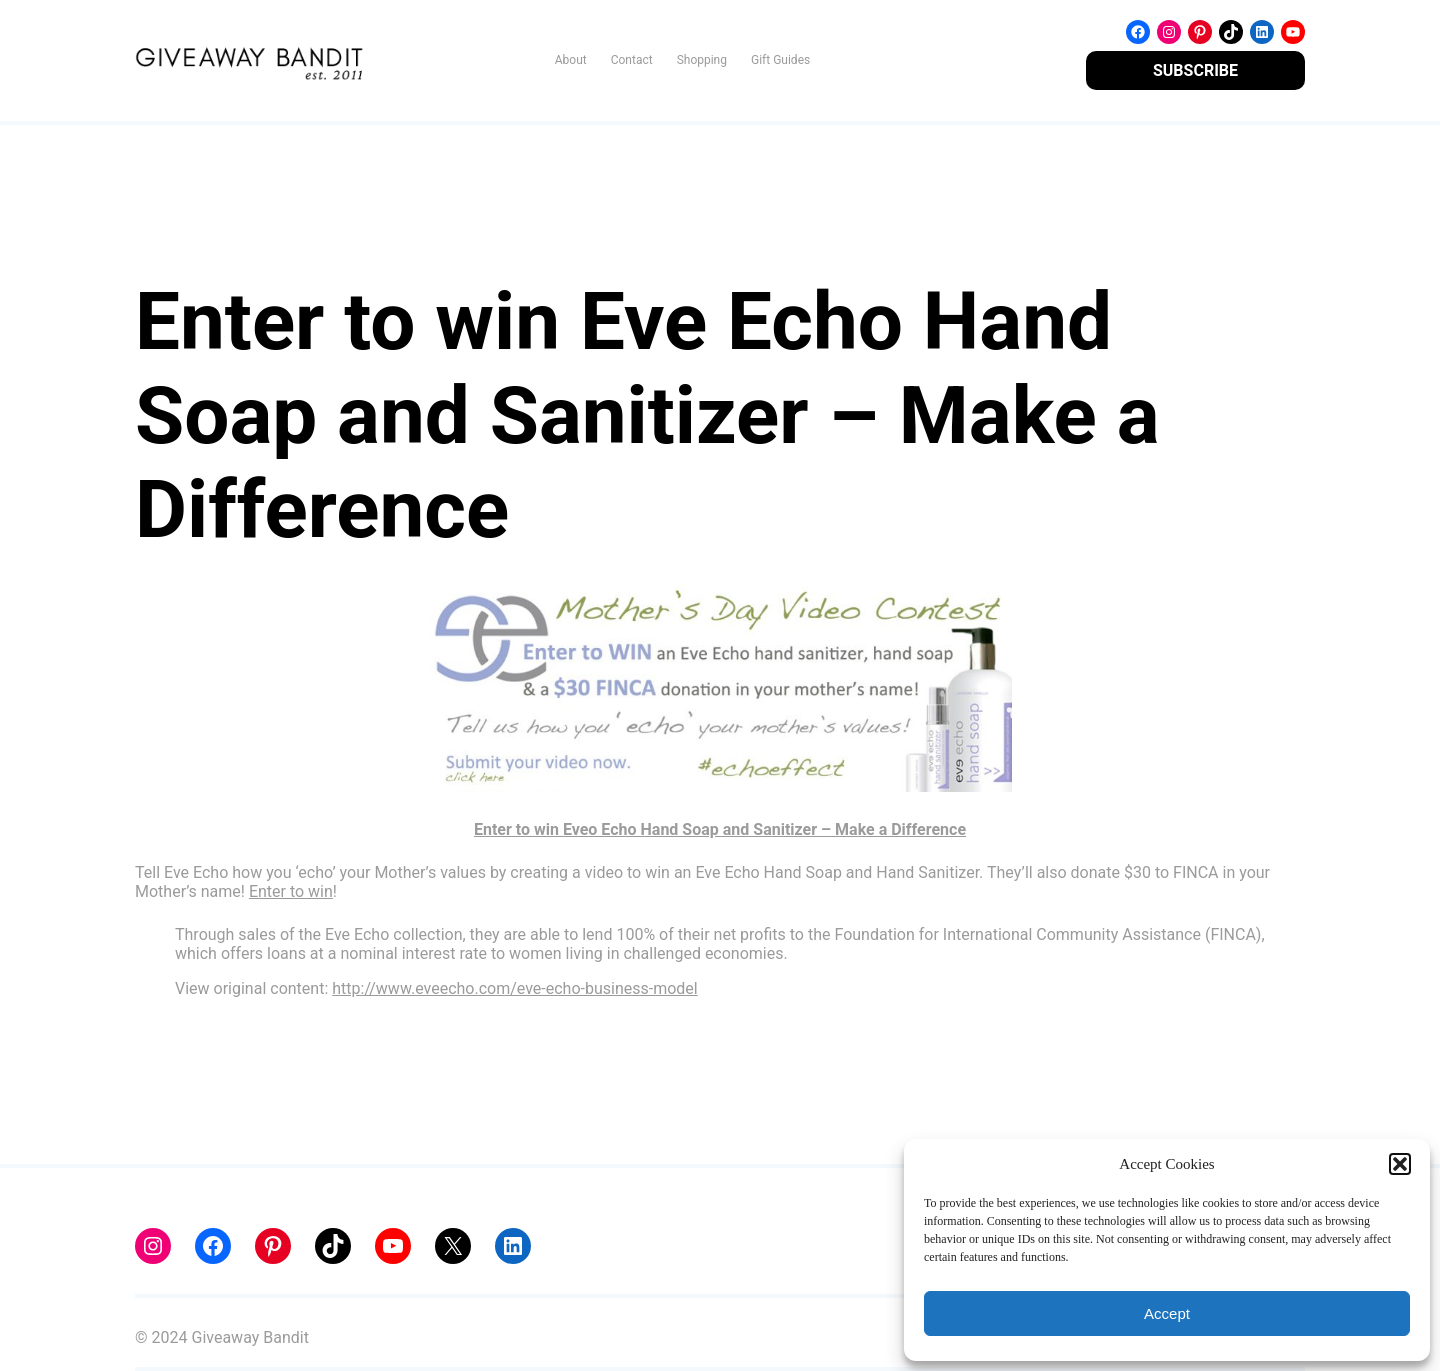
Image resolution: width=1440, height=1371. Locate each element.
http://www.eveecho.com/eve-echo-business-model (515, 988)
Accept (1167, 1313)
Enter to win (291, 891)
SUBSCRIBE (1195, 70)
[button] (1400, 1164)
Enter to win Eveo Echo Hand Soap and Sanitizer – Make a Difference (720, 829)
